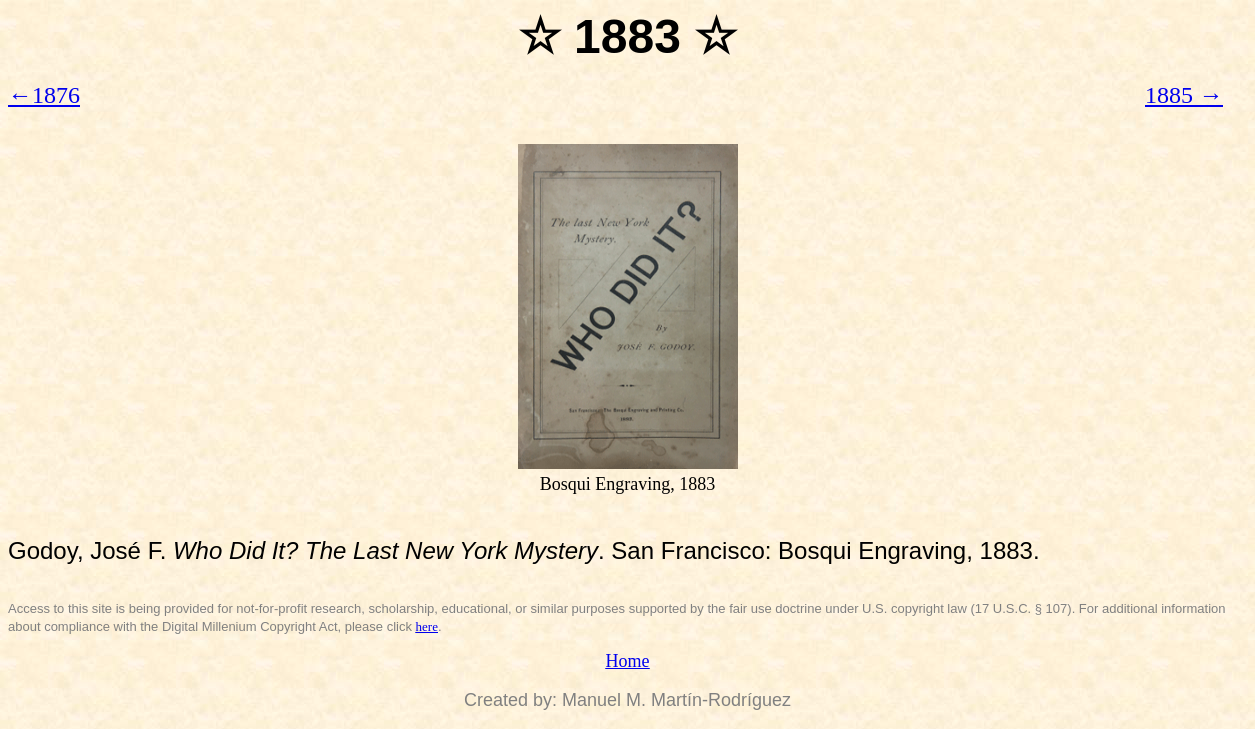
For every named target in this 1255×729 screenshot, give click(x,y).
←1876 (44, 95)
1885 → (1184, 95)
